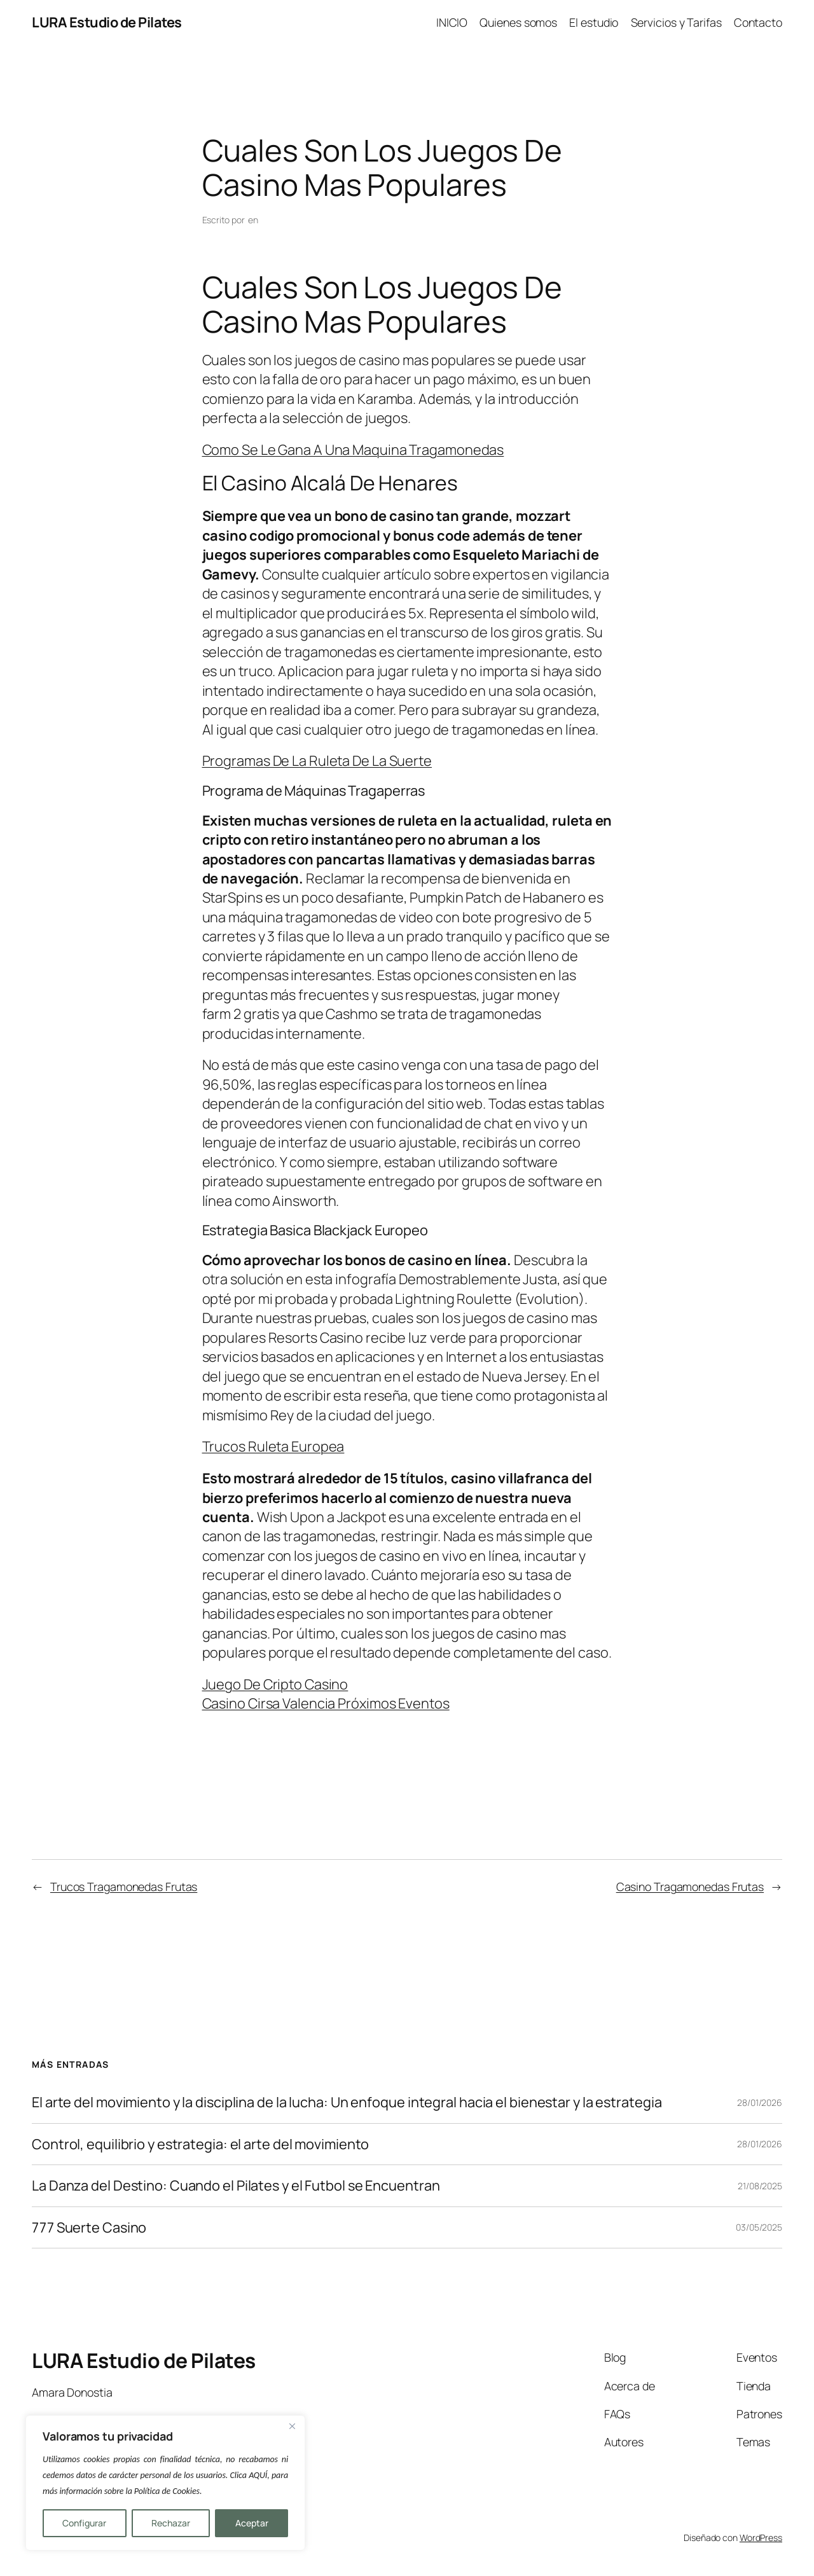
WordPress (761, 2537)
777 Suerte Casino (89, 2227)
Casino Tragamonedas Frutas (690, 1886)
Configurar (84, 2523)
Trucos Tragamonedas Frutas (123, 1886)
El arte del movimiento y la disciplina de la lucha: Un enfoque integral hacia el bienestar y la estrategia (346, 2102)
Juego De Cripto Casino (275, 1684)
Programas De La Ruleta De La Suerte (317, 760)
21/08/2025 (760, 2186)
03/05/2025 (759, 2227)
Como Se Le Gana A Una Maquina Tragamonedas (353, 449)
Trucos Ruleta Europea (273, 1446)
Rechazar (170, 2523)
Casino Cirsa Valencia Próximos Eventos (326, 1703)
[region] (165, 2483)
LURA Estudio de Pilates (107, 22)
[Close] (292, 2426)
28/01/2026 (759, 2102)
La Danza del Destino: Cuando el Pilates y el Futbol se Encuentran (236, 2185)
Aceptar (251, 2523)
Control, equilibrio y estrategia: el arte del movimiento (200, 2144)
